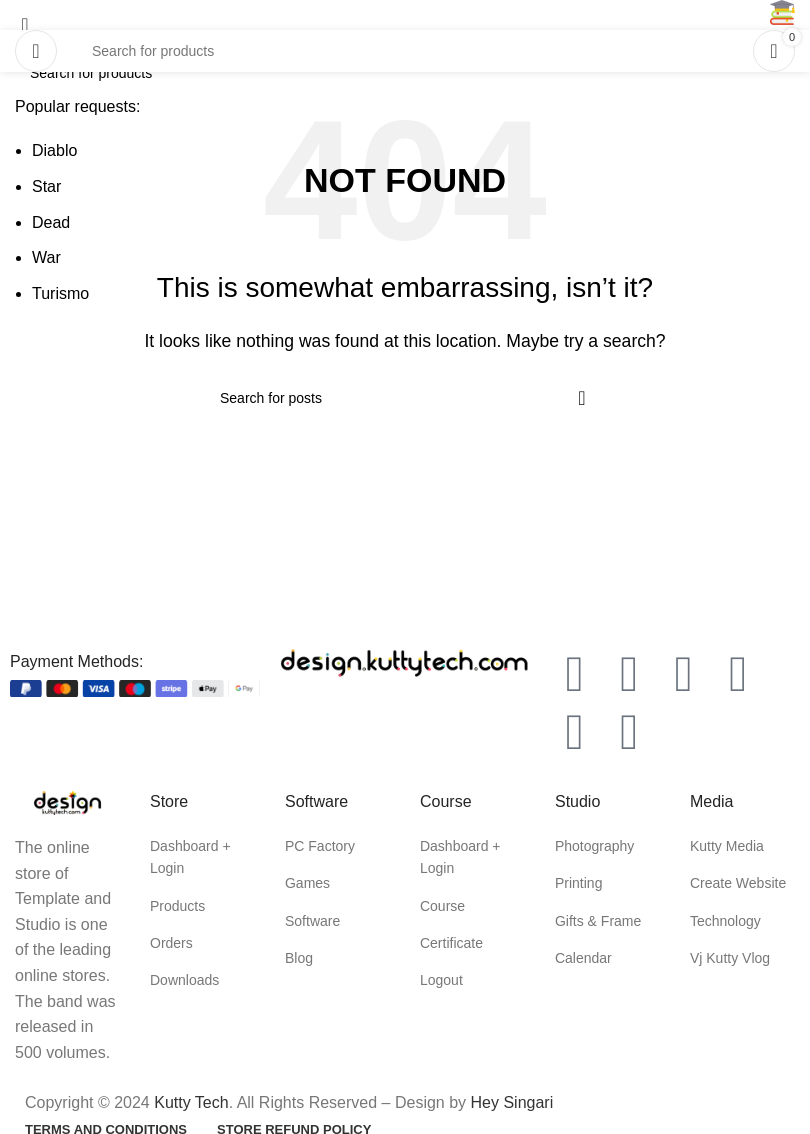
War (46, 257)
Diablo (54, 150)
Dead (51, 222)
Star (46, 186)
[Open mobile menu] (36, 51)
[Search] (405, 51)
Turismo (60, 293)
